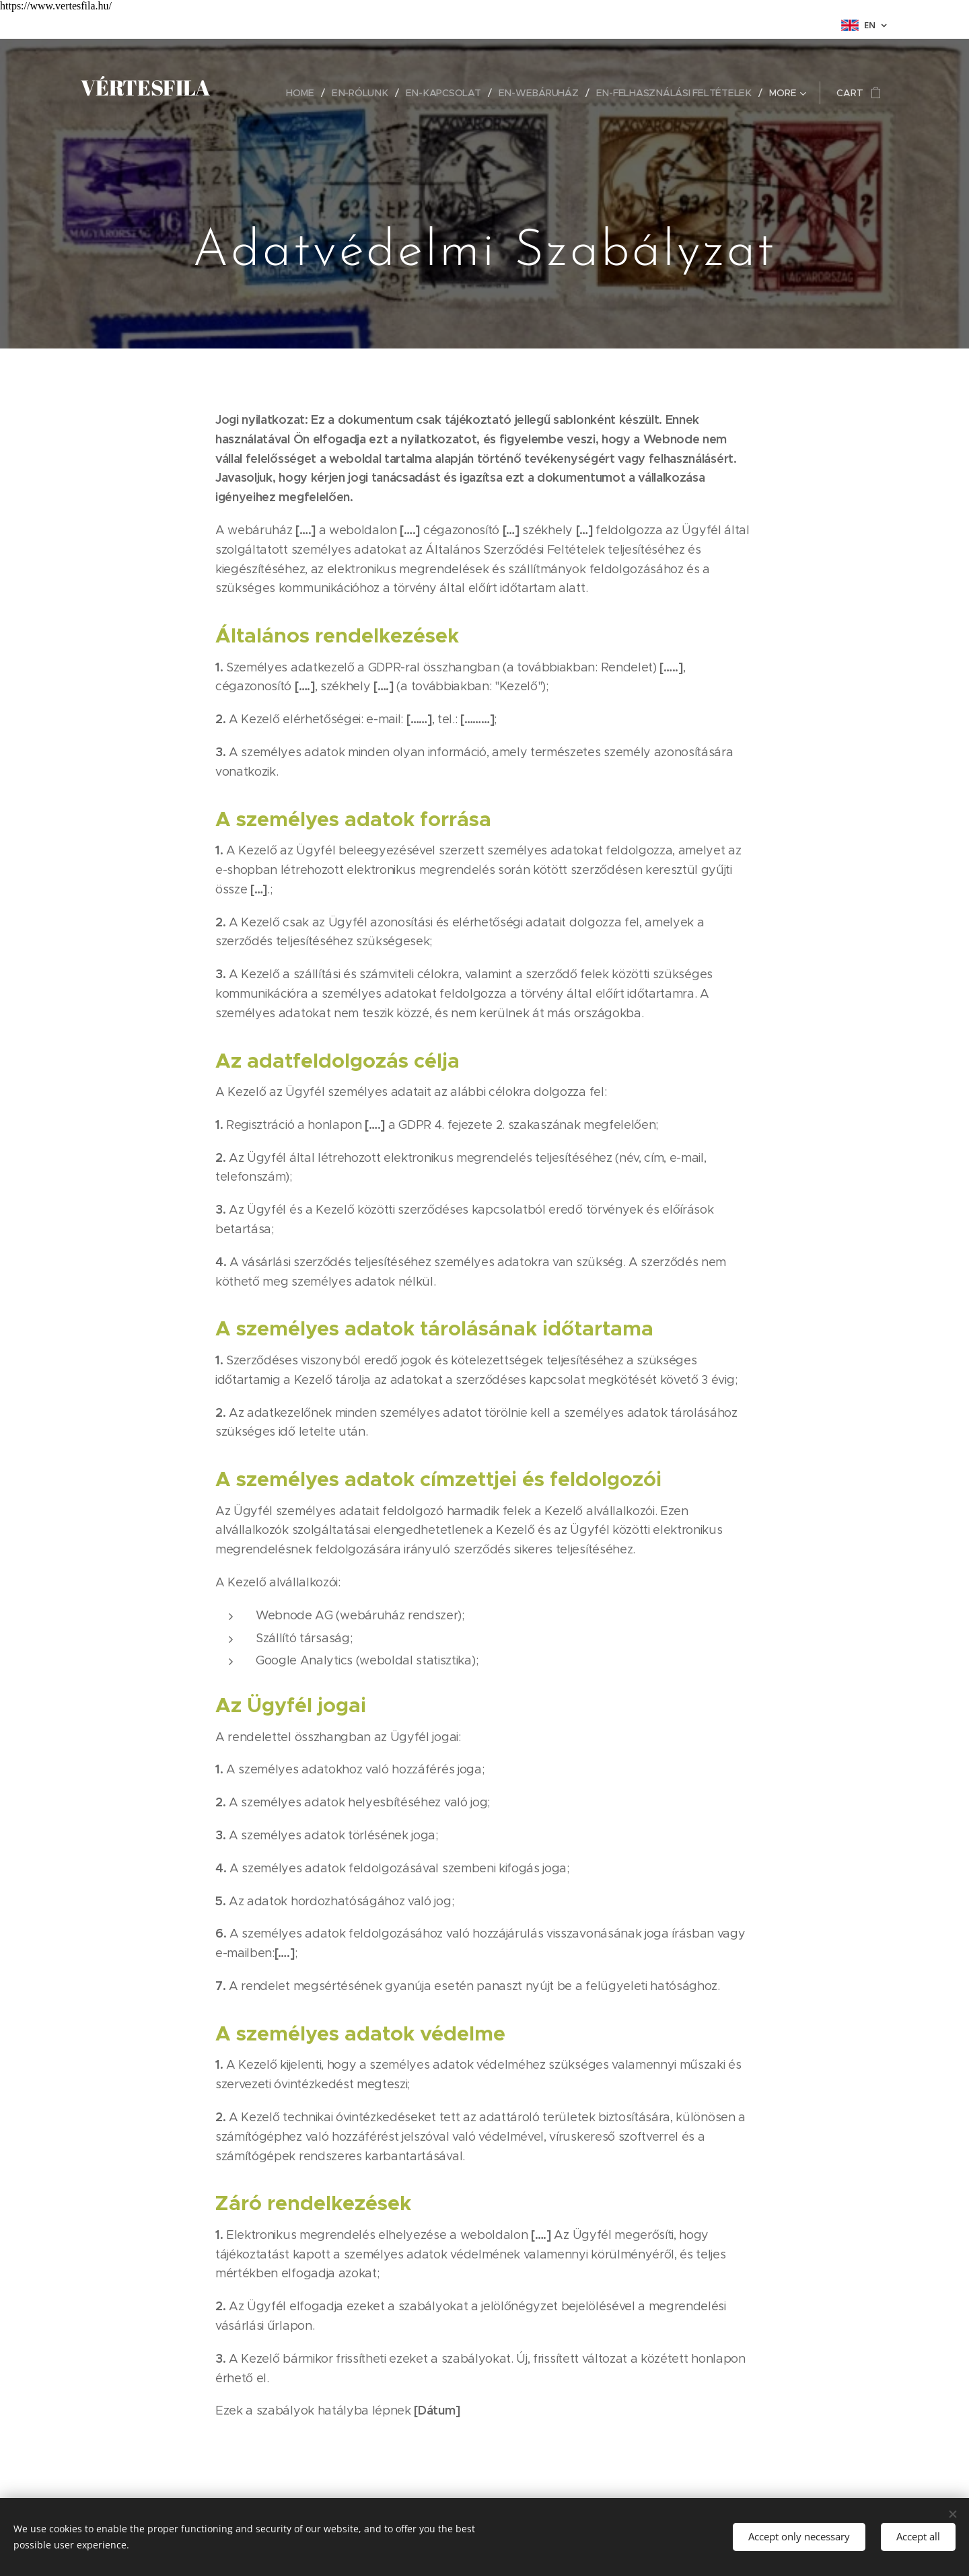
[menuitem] (308, 93)
